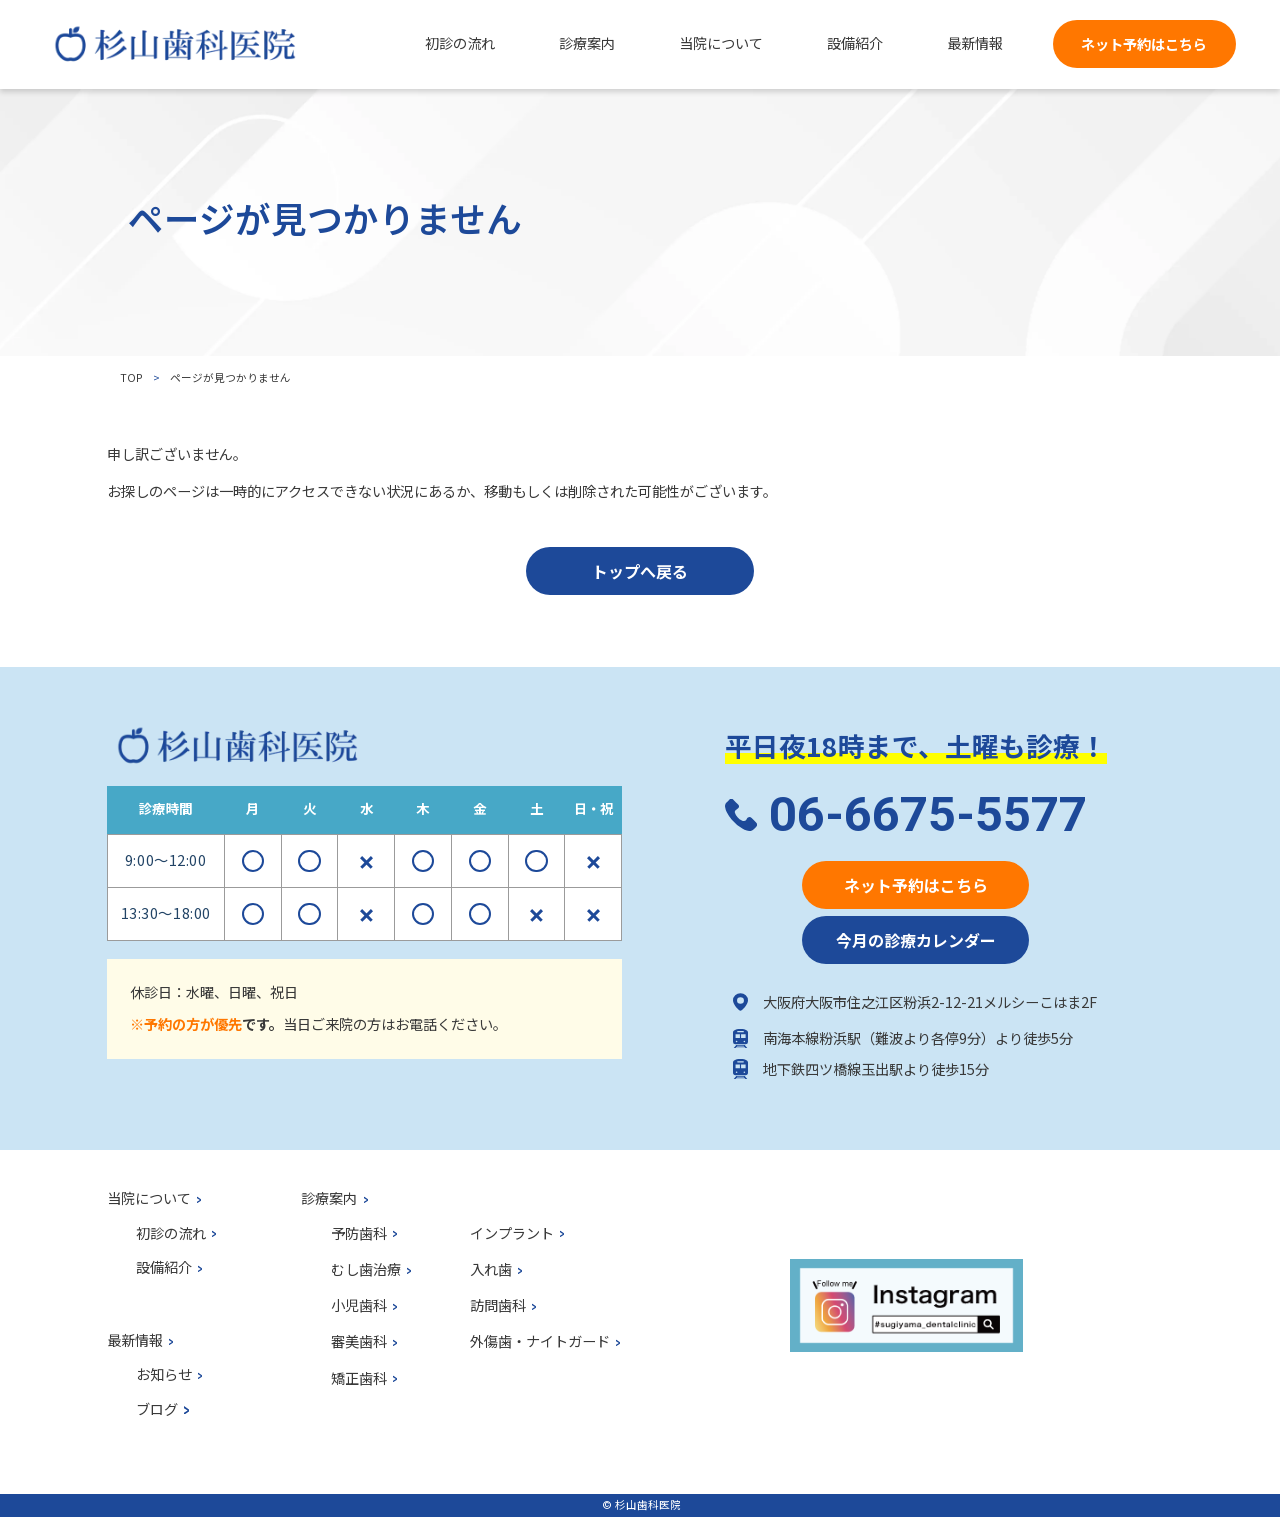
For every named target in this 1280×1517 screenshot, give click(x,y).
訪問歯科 (498, 1306)
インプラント (512, 1234)
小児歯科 (359, 1306)
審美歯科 (359, 1342)
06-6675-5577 (928, 814)
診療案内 (329, 1199)
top (131, 377)
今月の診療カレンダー (916, 940)
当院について (149, 1199)
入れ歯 (491, 1270)
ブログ (157, 1410)
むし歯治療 (366, 1270)
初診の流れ (171, 1234)
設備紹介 (164, 1268)
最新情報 (135, 1341)
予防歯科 (359, 1234)
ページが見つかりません (230, 377)
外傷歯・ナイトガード (540, 1342)
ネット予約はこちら (1144, 44)
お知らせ (164, 1375)
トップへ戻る (640, 571)
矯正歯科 (359, 1379)
